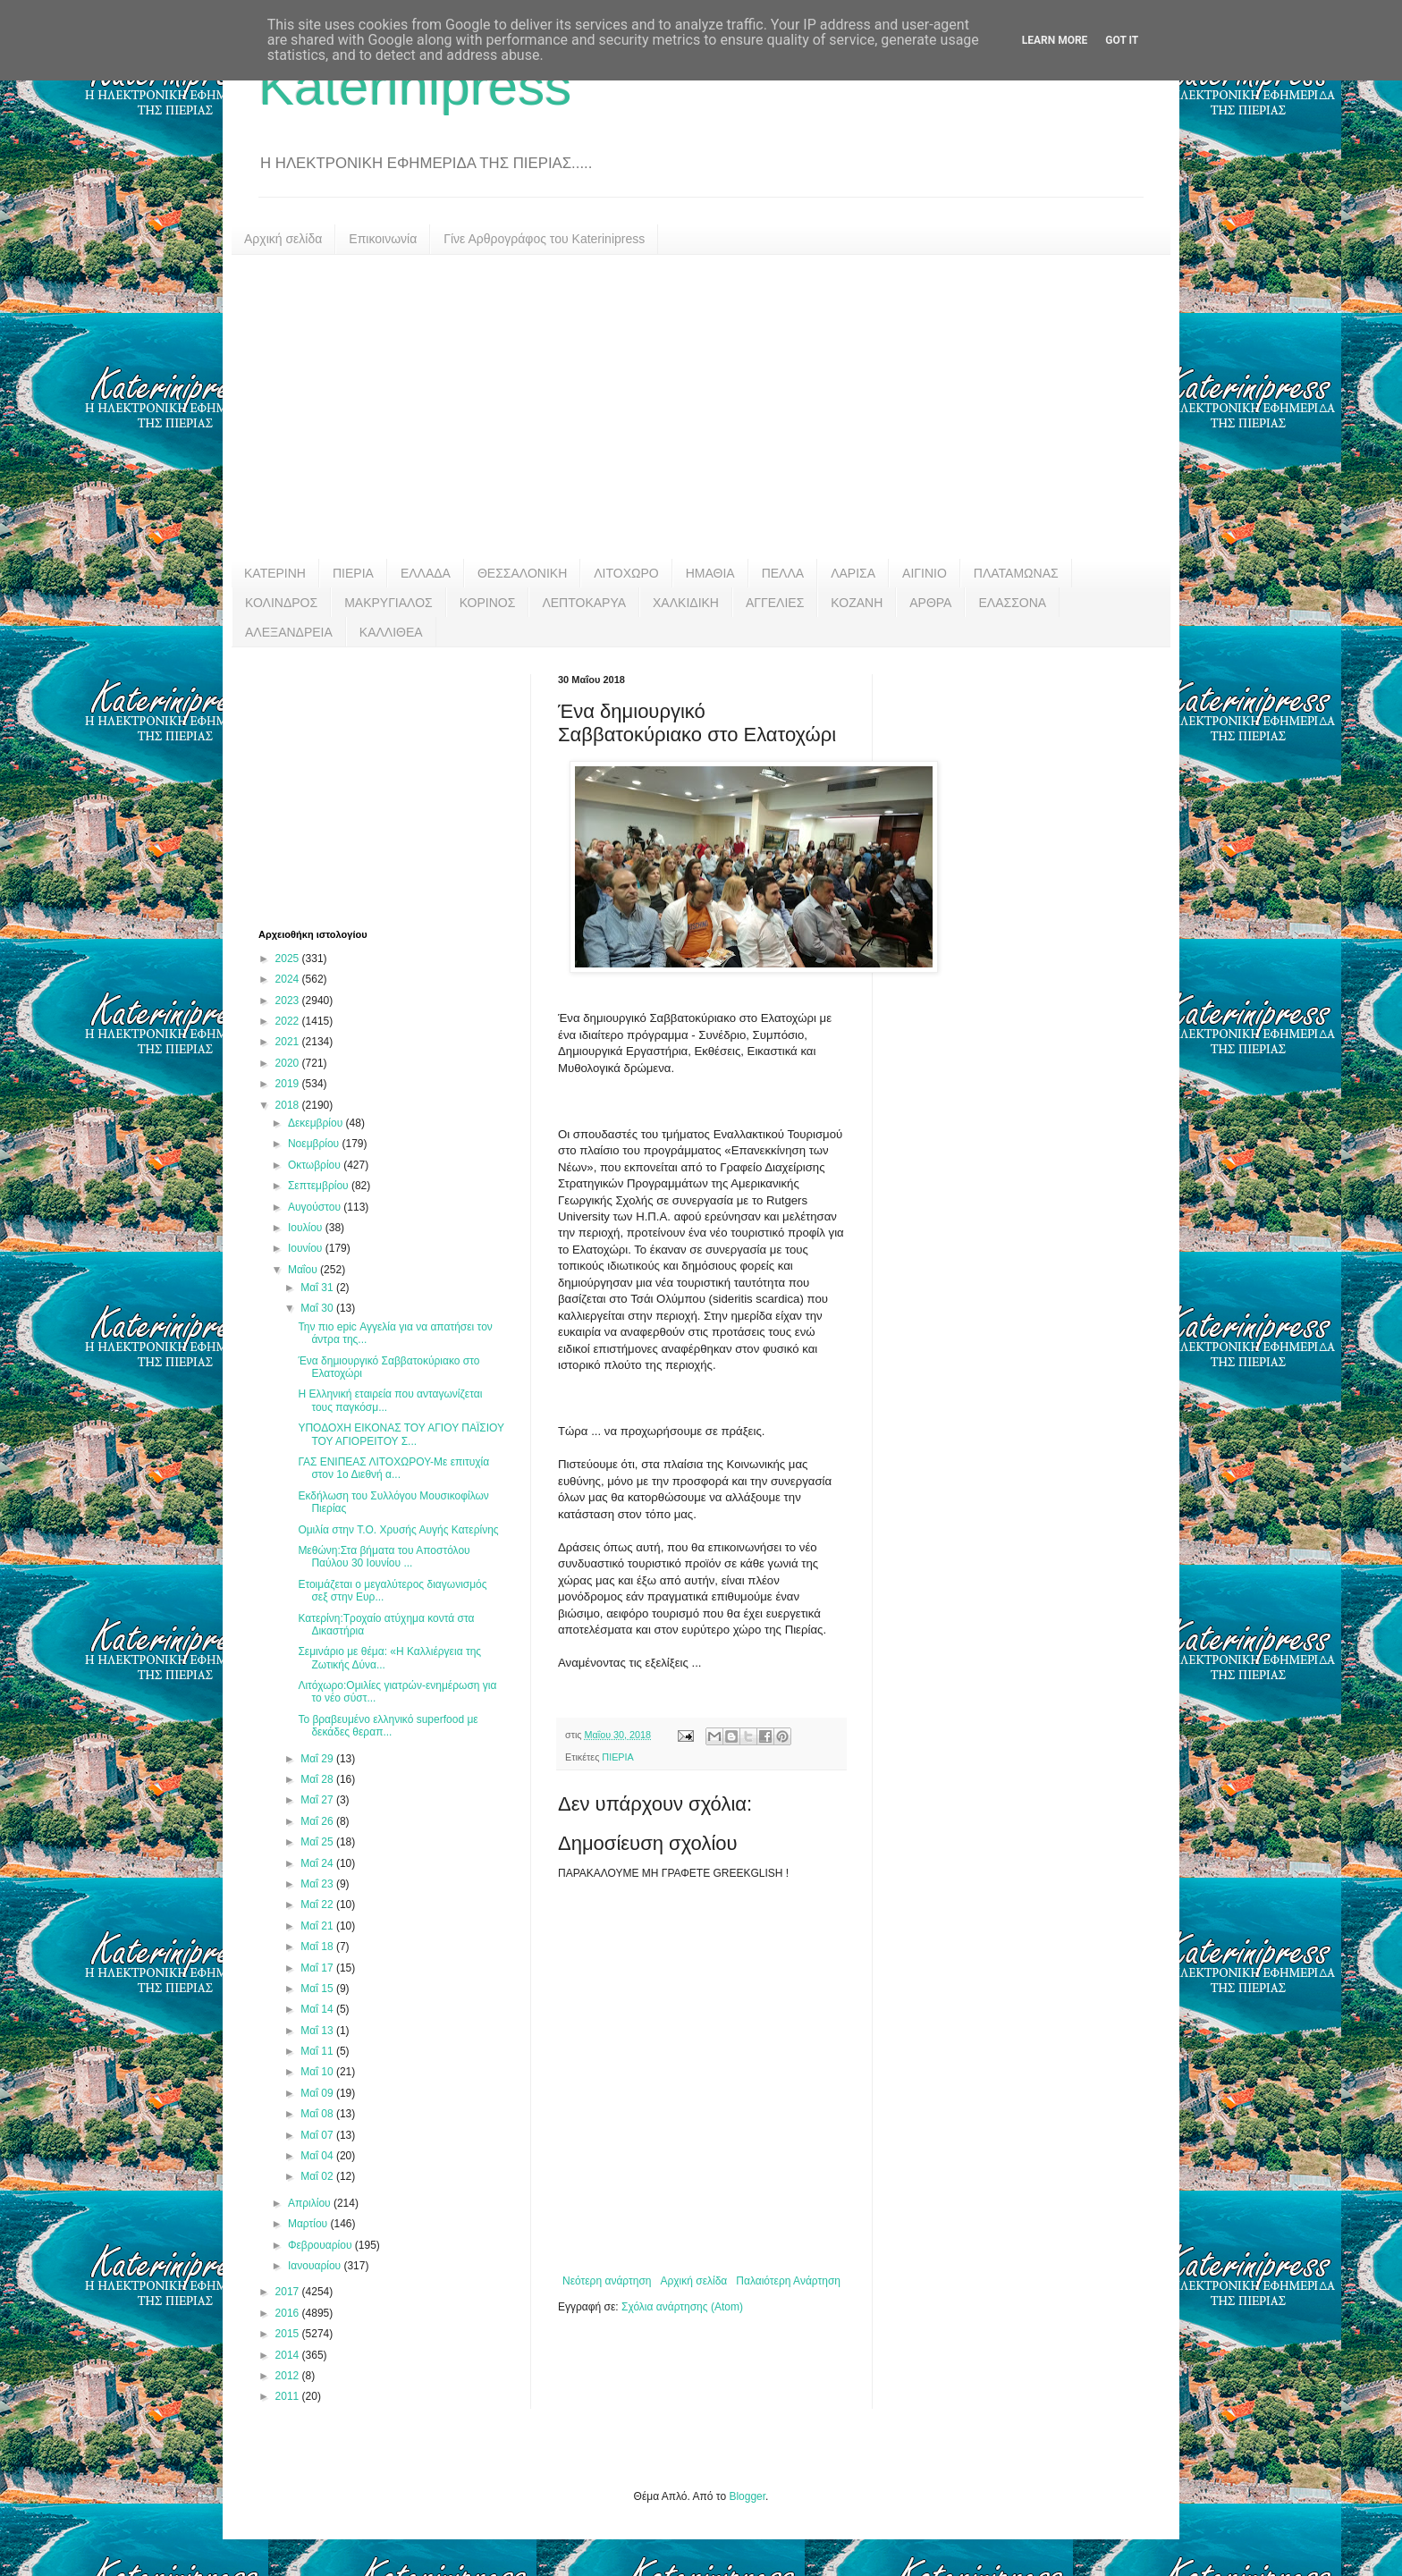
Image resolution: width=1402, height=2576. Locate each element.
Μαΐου (304, 1269)
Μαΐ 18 (318, 1946)
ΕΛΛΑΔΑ (426, 573)
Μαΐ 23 (318, 1884)
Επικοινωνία (383, 239)
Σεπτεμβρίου (319, 1185)
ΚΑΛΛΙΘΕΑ (391, 632)
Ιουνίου (306, 1248)
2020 (288, 1063)
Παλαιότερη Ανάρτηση (788, 2281)
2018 (288, 1105)
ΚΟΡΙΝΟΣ (488, 602)
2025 (288, 958)
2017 (288, 2291)
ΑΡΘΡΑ (930, 602)
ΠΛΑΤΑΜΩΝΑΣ (1016, 573)
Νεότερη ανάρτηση (606, 2281)
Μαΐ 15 (318, 1988)
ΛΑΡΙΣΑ (853, 573)
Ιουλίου (306, 1227)
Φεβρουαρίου (321, 2245)
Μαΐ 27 (318, 1800)
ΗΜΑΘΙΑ (710, 573)
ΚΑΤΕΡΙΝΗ (275, 573)
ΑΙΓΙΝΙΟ (924, 573)
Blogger (747, 2496)
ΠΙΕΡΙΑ (353, 573)
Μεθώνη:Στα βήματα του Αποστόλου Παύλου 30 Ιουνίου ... (383, 1556)
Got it (1121, 40)
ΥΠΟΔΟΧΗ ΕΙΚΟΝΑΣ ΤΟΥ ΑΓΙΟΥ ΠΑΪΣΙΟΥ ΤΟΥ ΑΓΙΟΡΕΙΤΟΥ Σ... (400, 1434)
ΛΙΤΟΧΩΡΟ (626, 573)
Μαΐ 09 (318, 2093)
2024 (288, 979)
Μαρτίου (309, 2223)
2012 (288, 2375)
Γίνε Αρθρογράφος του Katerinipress (544, 239)
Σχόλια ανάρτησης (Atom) (682, 2307)
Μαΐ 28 (318, 1779)
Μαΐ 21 (318, 1926)
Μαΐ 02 (318, 2176)
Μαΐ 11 (318, 2051)
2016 (288, 2313)
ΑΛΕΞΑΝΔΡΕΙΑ (289, 632)
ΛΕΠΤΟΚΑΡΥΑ (584, 602)
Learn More (1055, 40)
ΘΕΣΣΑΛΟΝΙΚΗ (522, 573)
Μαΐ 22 (318, 1904)
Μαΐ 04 (318, 2155)
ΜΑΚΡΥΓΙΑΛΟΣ (388, 602)
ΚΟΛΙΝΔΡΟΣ (281, 602)
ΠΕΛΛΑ (783, 573)
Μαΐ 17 (318, 1968)
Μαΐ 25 (318, 1842)
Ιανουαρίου (316, 2265)
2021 (288, 1041)
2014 (288, 2355)
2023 (288, 1000)
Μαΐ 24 (318, 1863)
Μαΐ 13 (318, 2030)
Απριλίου (311, 2203)
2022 (288, 1021)
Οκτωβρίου (315, 1165)
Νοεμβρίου (315, 1143)
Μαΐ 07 (318, 2135)
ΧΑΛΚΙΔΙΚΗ (686, 602)
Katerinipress (414, 86)
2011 (288, 2396)
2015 (288, 2333)
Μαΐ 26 (318, 1821)
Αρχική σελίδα (283, 239)
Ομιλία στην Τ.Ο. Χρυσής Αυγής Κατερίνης (398, 1530)
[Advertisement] (701, 407)
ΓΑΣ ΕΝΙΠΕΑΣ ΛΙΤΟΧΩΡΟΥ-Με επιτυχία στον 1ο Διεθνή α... (393, 1468)
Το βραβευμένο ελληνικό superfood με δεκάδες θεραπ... (387, 1725)
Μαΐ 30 (318, 1308)
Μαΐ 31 (318, 1287)
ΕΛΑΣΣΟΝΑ (1012, 602)
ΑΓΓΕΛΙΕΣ (775, 602)
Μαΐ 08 (318, 2113)
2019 (288, 1083)
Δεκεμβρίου (317, 1123)
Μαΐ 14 (318, 2009)
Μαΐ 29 (318, 1759)
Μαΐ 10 (318, 2071)
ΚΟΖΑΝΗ (857, 602)
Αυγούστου (315, 1207)
